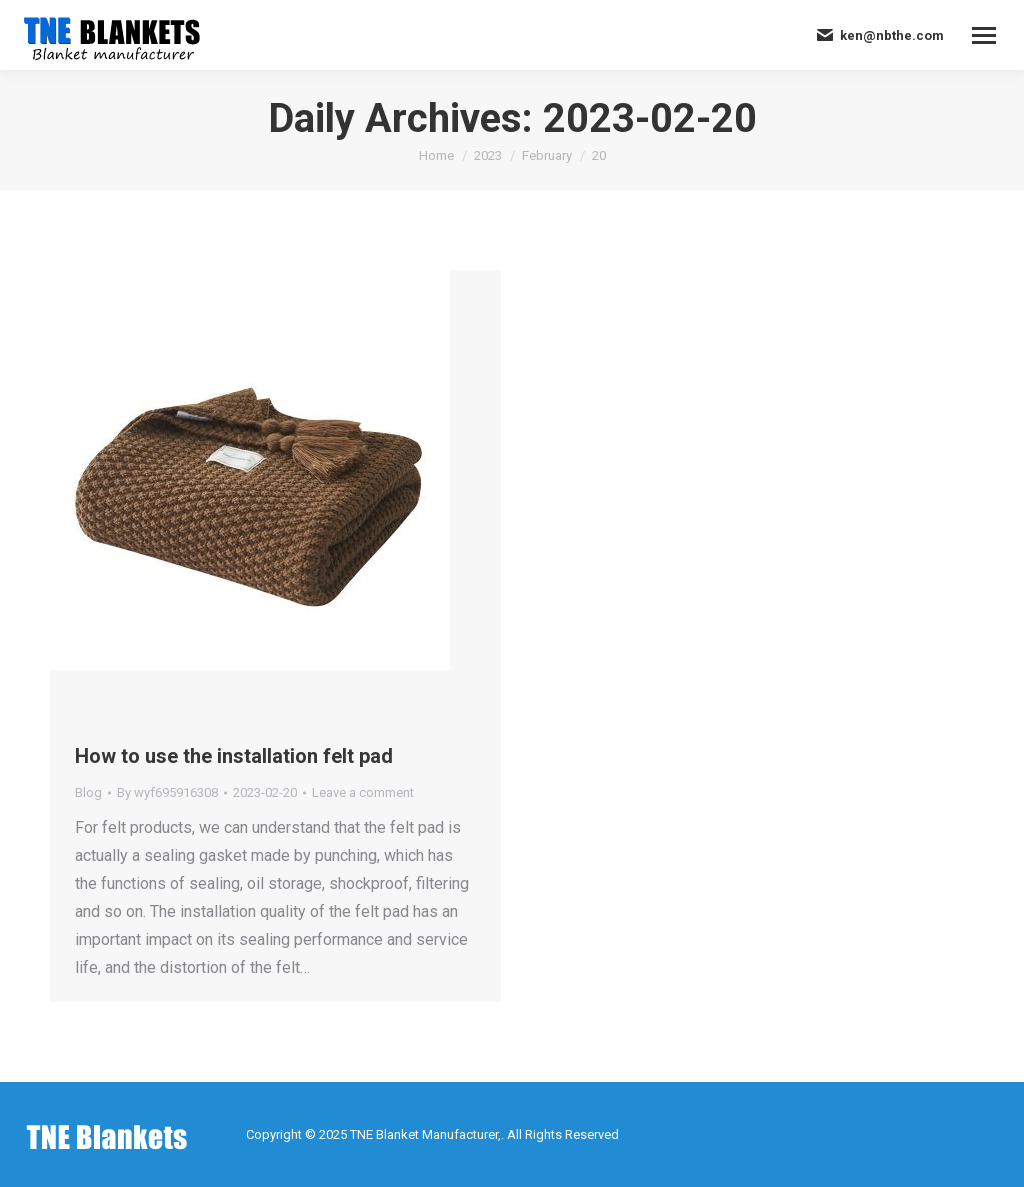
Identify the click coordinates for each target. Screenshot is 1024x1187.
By (167, 792)
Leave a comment (363, 792)
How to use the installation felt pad (234, 756)
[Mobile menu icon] (984, 35)
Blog (88, 792)
